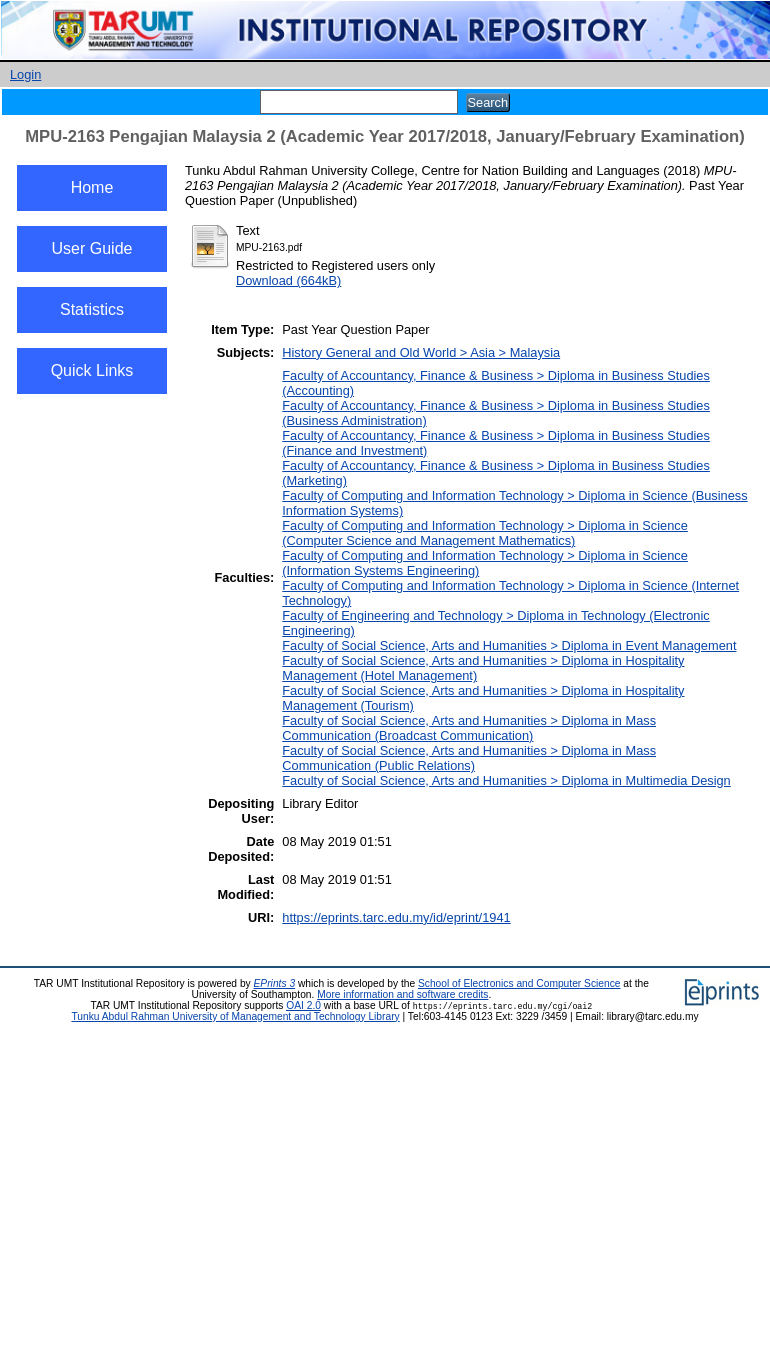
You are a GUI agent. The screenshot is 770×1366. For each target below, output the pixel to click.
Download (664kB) (288, 280)
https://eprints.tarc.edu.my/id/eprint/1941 (396, 917)
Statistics (92, 309)
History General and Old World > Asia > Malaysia (421, 352)
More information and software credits (402, 994)
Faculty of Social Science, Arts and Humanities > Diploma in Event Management (509, 645)
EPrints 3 (275, 983)
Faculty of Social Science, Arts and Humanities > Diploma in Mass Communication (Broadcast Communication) (469, 728)
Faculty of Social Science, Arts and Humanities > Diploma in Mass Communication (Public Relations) (469, 758)
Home (92, 187)
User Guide (92, 248)
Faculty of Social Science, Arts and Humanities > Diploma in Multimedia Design (506, 780)
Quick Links (92, 370)
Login (25, 74)
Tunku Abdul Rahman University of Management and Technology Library (235, 1016)
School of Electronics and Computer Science (519, 983)
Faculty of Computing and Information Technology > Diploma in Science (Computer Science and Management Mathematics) (485, 533)
